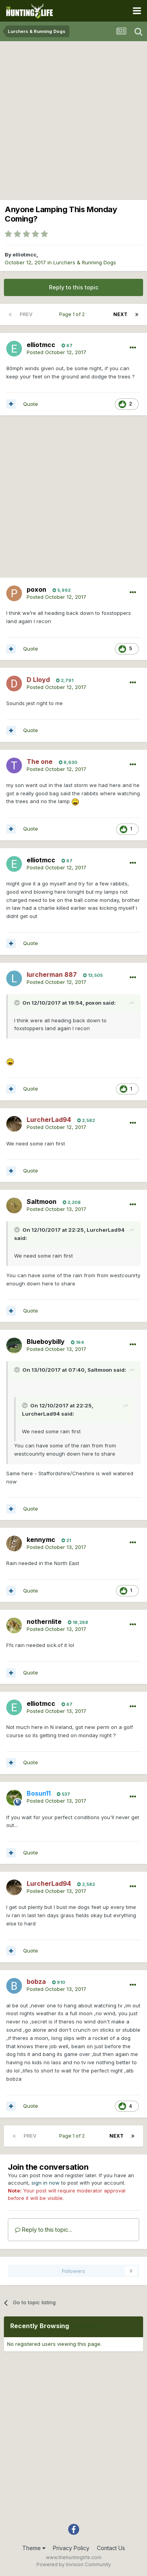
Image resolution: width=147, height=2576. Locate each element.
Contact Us (111, 2548)
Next (120, 314)
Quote (30, 404)
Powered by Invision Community (73, 2564)
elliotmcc (24, 254)
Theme (33, 2548)
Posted (56, 352)
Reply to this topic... (43, 2229)
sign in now (45, 2183)
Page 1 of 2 (73, 314)
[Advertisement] (73, 118)
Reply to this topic (73, 287)
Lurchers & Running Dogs (84, 262)
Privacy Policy (71, 2548)
